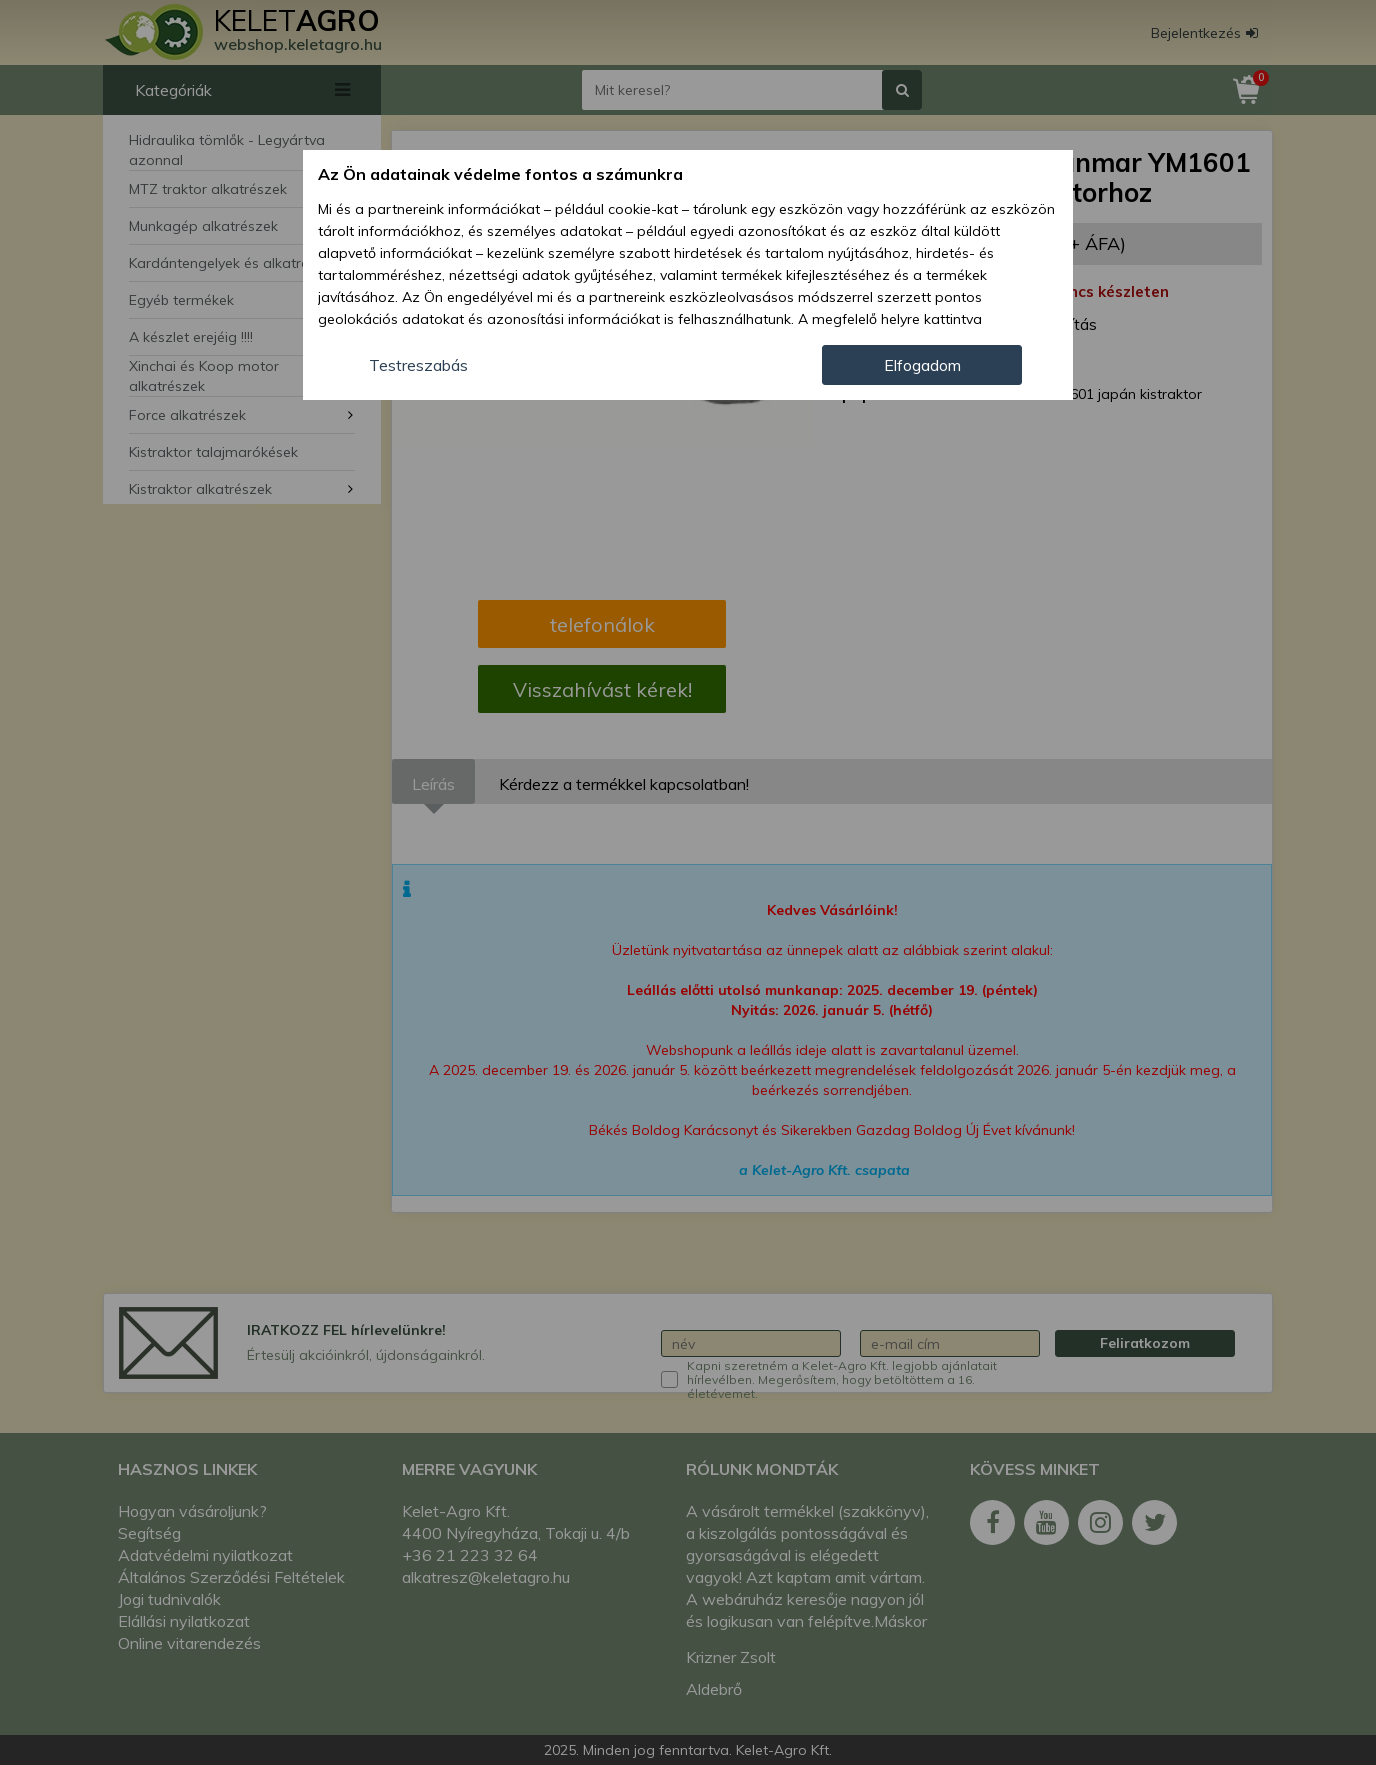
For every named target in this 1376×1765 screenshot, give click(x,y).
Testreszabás (418, 365)
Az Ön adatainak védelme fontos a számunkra (500, 174)
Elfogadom (922, 365)
